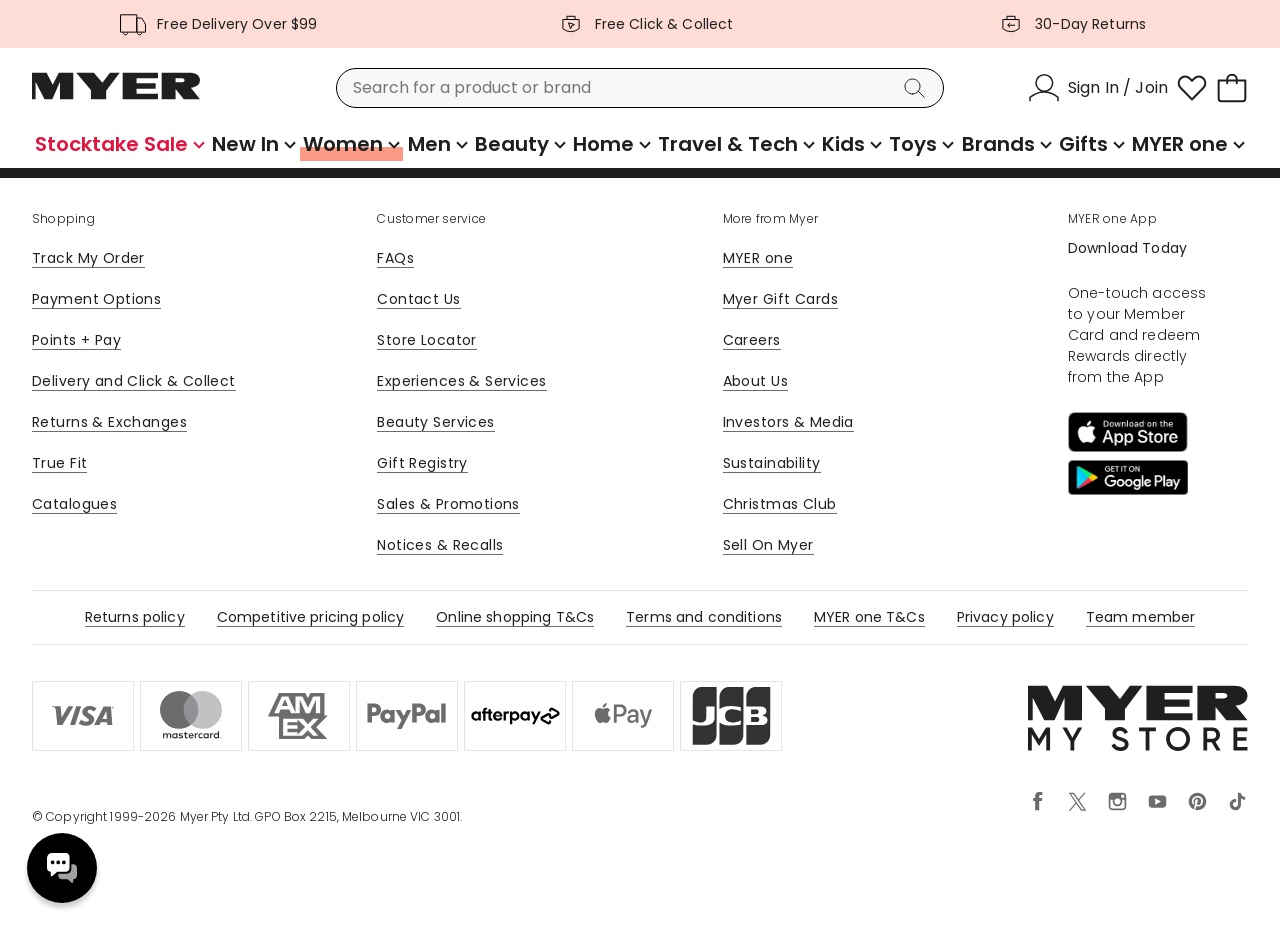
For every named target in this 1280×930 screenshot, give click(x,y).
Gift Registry (422, 463)
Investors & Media (788, 422)
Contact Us (418, 299)
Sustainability (772, 463)
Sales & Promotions (448, 504)
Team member (1141, 617)
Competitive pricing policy (311, 617)
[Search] (918, 88)
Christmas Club (780, 504)
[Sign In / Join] (1098, 88)
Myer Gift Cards (780, 299)
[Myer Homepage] (116, 97)
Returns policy (135, 617)
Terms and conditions (704, 617)
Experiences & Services (461, 381)
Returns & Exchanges (109, 422)
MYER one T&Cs (869, 617)
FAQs (395, 258)
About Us (755, 381)
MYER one (758, 258)
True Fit (59, 463)
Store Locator (426, 340)
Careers (752, 340)
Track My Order (88, 258)
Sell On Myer (768, 545)
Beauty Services (435, 422)
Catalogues (74, 504)
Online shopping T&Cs (515, 617)
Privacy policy (1005, 617)
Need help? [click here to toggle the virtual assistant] (62, 868)
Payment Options (96, 299)
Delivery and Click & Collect (134, 381)
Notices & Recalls (440, 545)
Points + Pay (76, 340)
